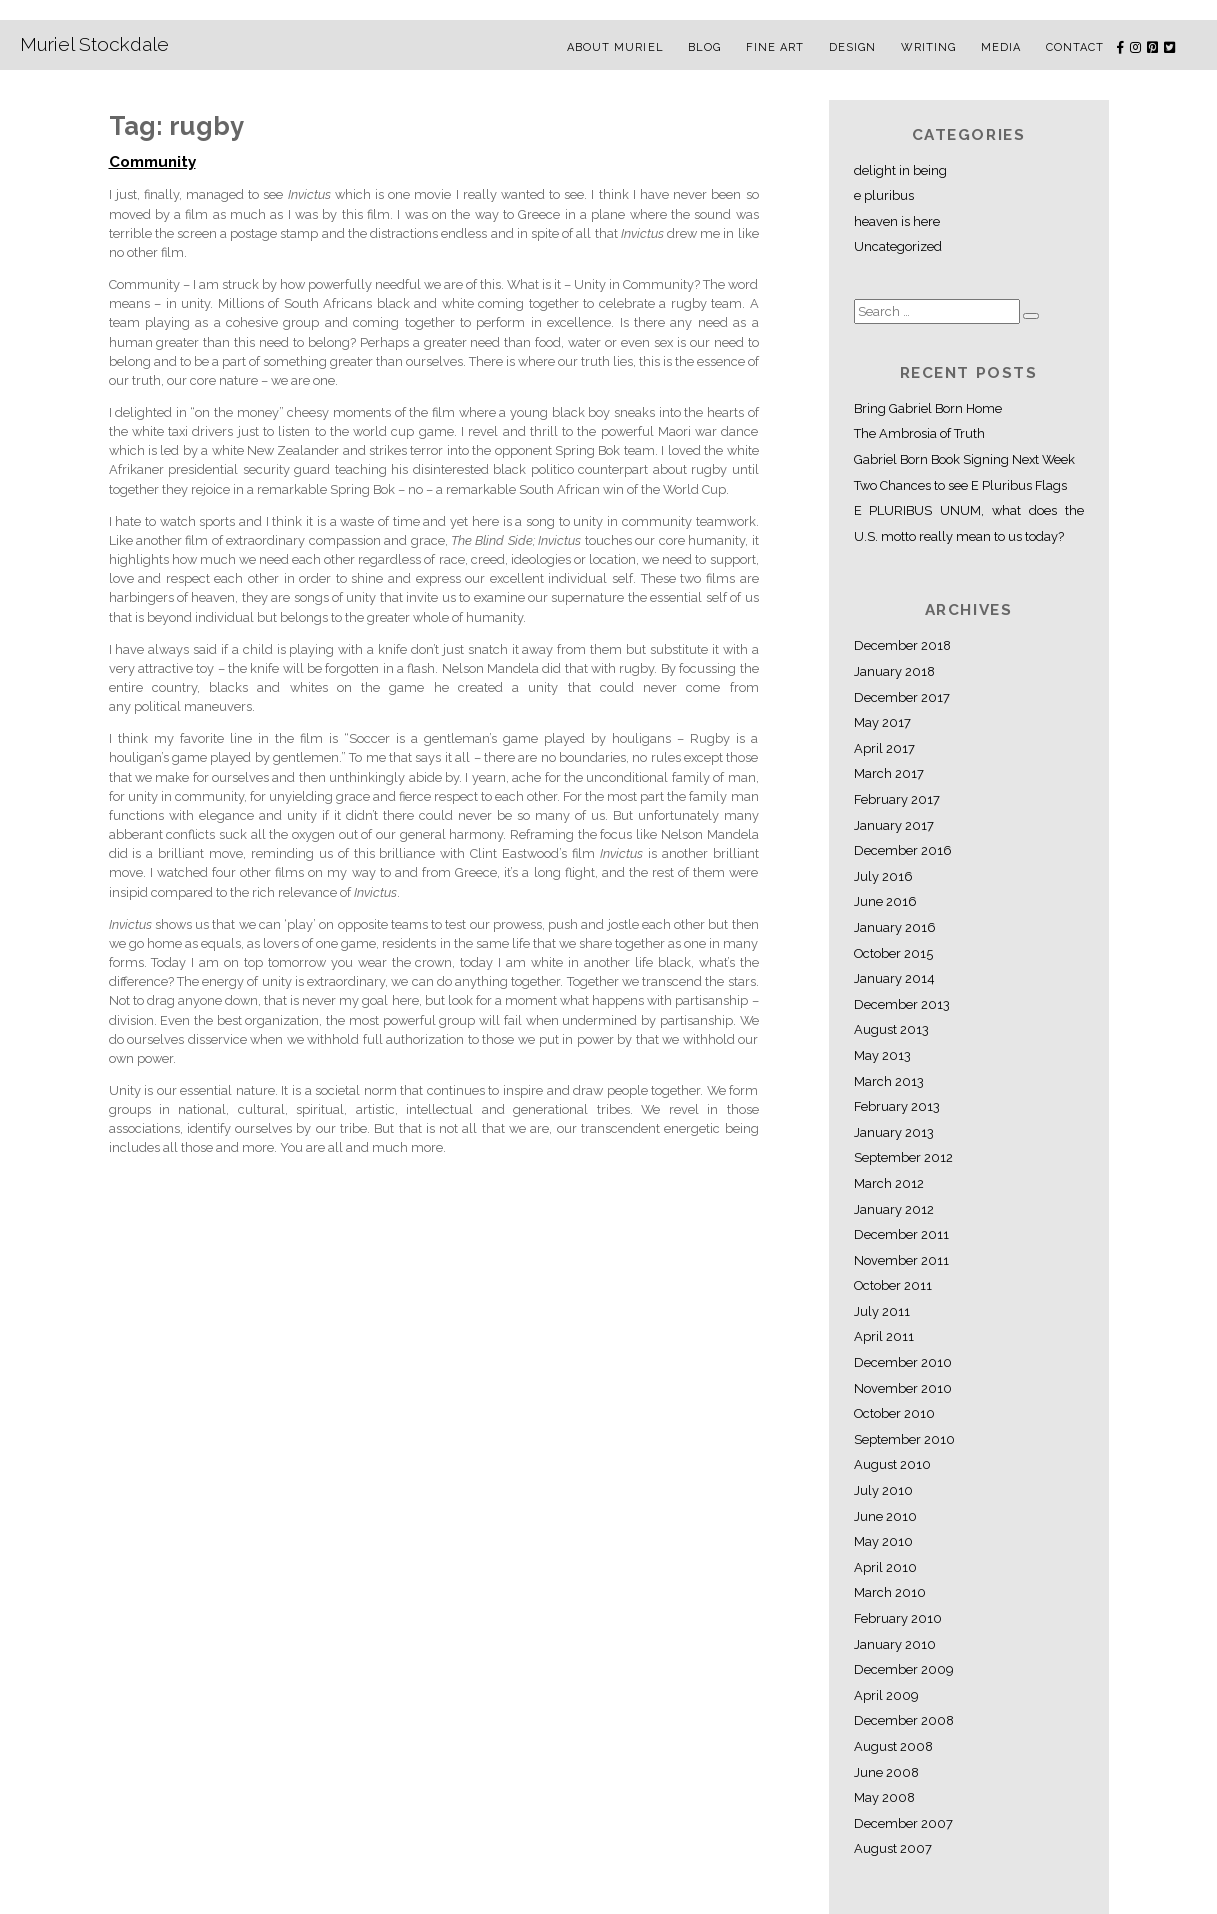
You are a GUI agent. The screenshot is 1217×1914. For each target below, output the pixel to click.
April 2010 (885, 1567)
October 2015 (893, 953)
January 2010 (895, 1644)
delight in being (900, 170)
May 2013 (882, 1055)
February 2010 (898, 1618)
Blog (704, 47)
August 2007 (893, 1848)
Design (853, 47)
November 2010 (903, 1388)
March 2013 (889, 1081)
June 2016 (885, 901)
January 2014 (894, 978)
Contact (1075, 47)
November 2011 (901, 1260)
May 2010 (883, 1541)
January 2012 (894, 1209)
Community (152, 162)
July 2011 (882, 1311)
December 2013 (902, 1004)
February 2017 (897, 799)
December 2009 (903, 1669)
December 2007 (903, 1823)
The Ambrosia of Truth (919, 433)
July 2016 (883, 876)
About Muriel (615, 47)
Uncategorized (898, 246)
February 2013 (897, 1106)
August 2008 (893, 1746)
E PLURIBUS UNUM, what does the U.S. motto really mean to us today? (969, 523)
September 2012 (903, 1157)
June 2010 (885, 1516)
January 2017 (894, 825)
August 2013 (891, 1029)
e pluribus (884, 195)
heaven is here (897, 221)
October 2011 (893, 1285)
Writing (929, 47)
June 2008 (886, 1772)
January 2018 (894, 671)
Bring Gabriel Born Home (928, 408)
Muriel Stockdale (94, 44)
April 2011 (884, 1336)
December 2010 (903, 1362)
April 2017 (884, 748)
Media (1001, 47)
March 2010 (890, 1592)
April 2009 (886, 1695)
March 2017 (889, 773)
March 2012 (889, 1183)
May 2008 (884, 1797)
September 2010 (904, 1439)
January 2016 (895, 927)
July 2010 (883, 1490)
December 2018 (902, 645)
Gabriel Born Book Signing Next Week (964, 459)
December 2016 (903, 850)
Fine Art (775, 47)
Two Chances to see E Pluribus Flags (960, 485)
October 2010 (894, 1413)
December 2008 (904, 1720)
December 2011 (901, 1234)
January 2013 (894, 1132)
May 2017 (882, 722)
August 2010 (892, 1464)
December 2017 (902, 697)
